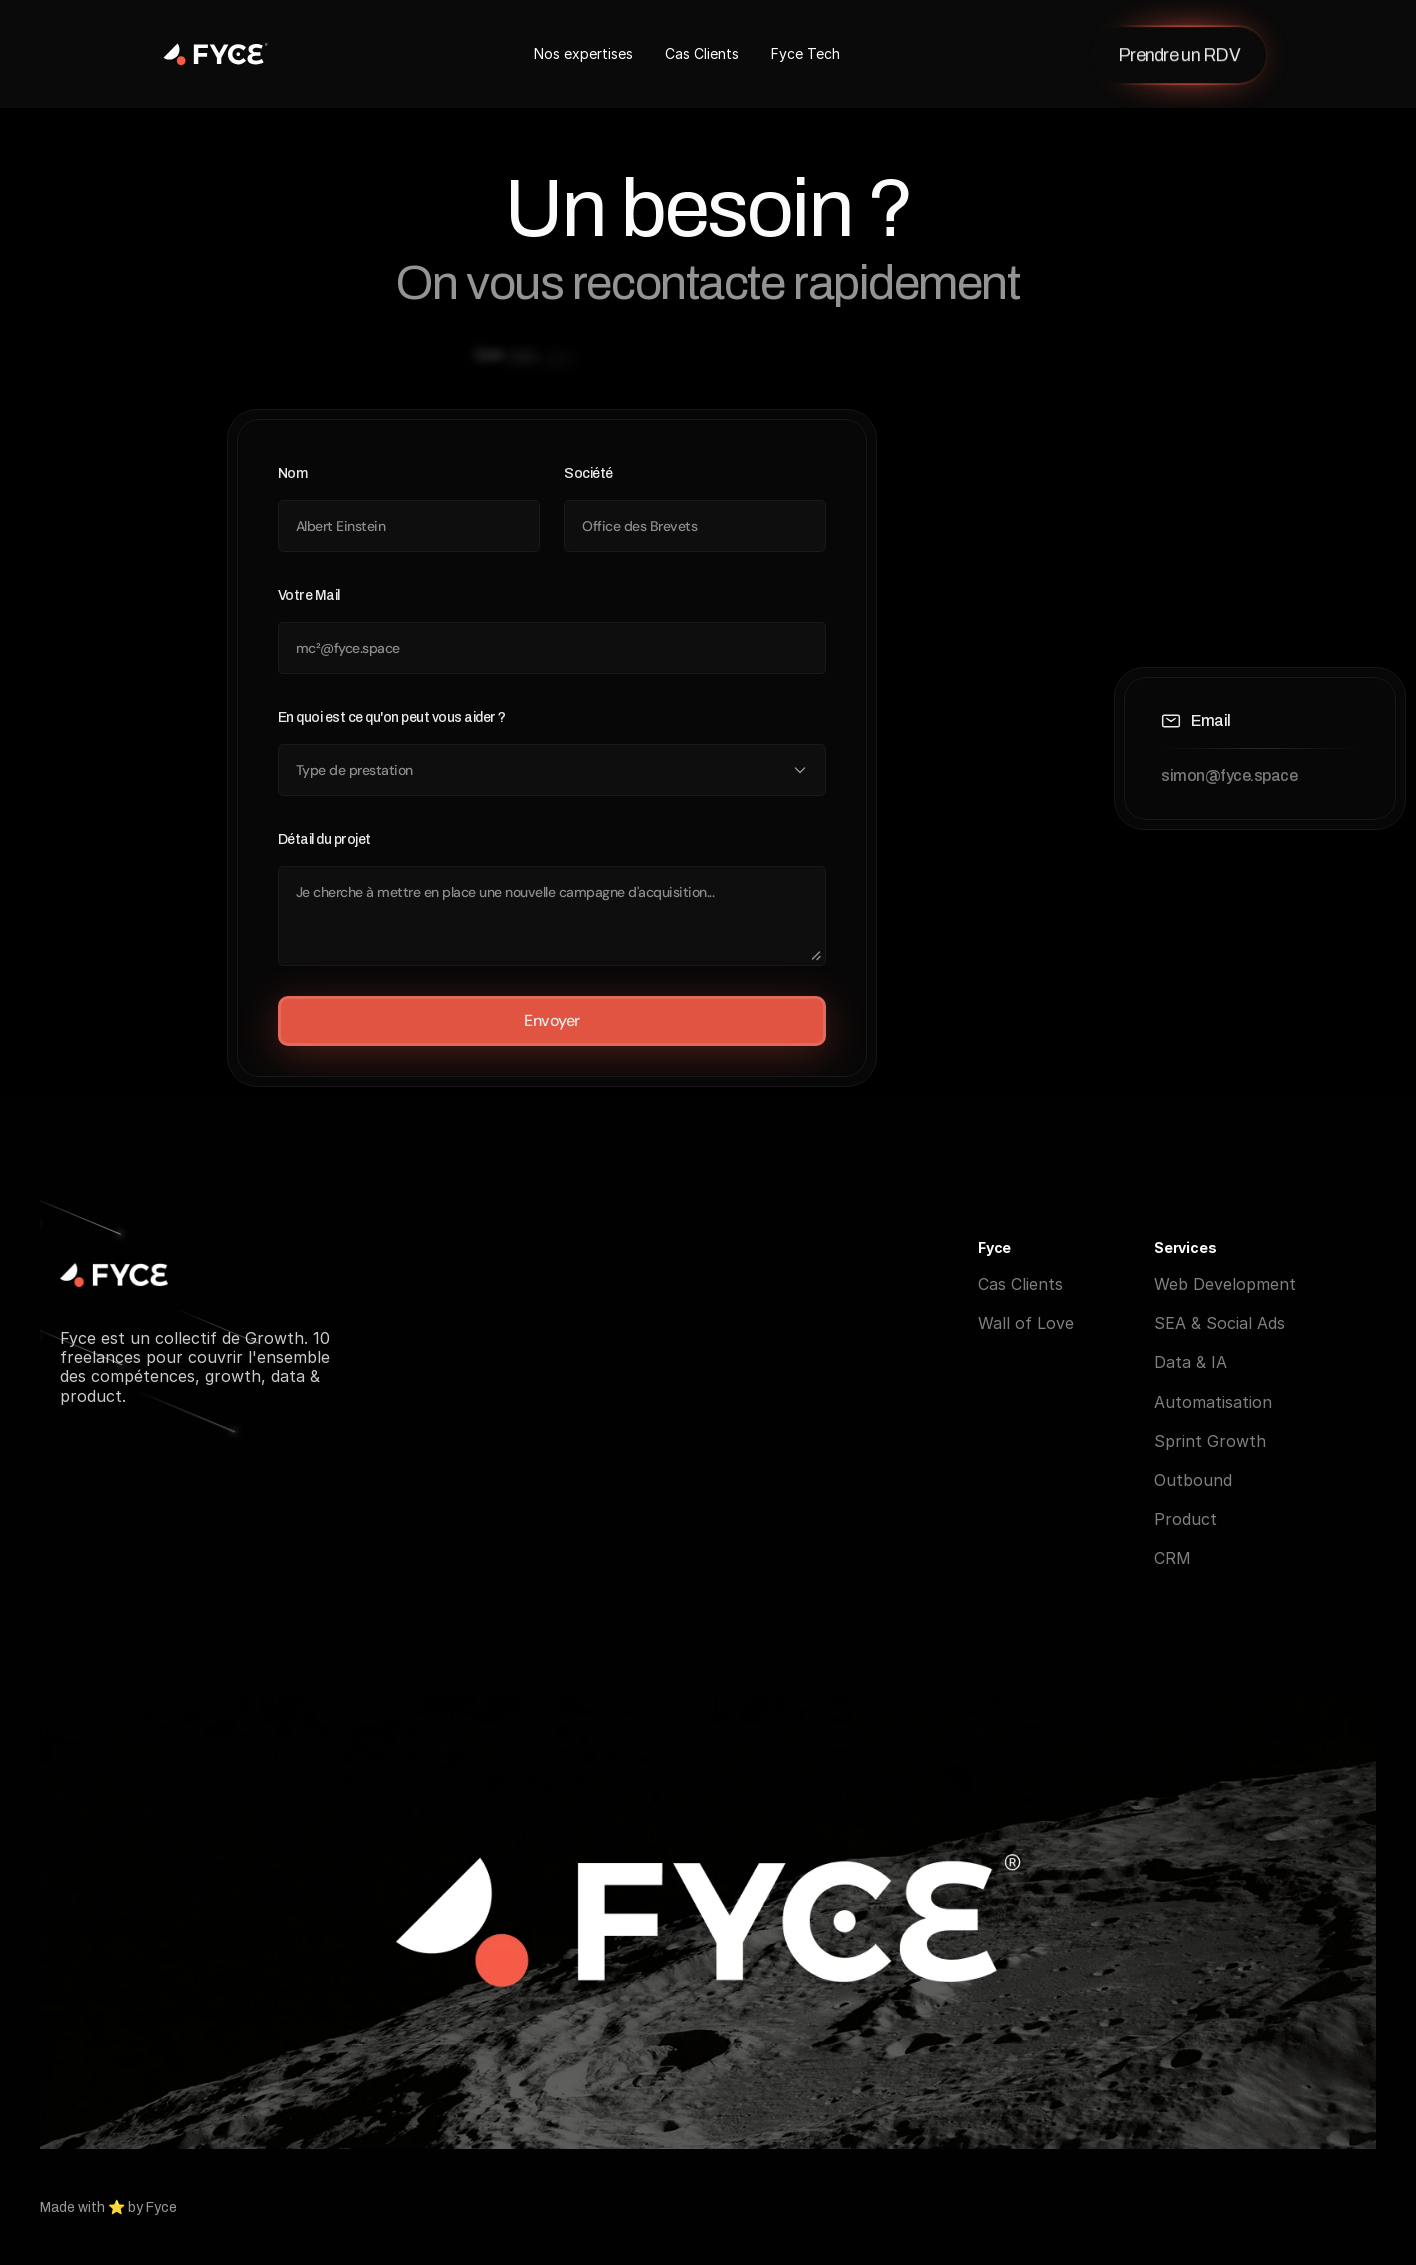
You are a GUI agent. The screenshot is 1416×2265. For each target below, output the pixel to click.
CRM (1172, 1560)
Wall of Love (1026, 1325)
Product (1185, 1521)
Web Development (1225, 1286)
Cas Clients (702, 53)
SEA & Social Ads (1219, 1325)
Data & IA (1190, 1364)
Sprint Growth (1210, 1443)
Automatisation (1213, 1404)
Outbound (1193, 1482)
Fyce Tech (805, 53)
